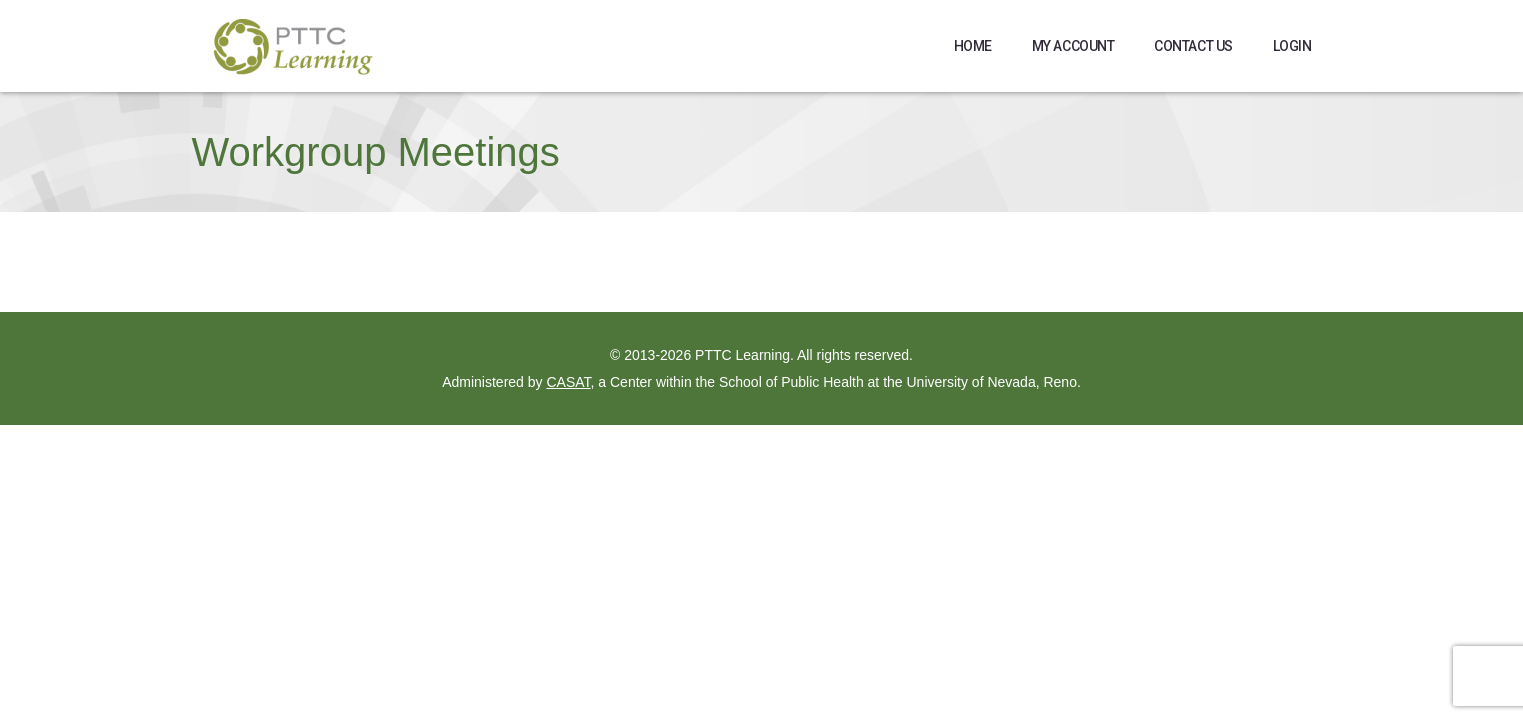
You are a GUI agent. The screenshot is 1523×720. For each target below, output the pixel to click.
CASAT (568, 382)
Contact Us (1193, 46)
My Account (1073, 46)
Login (1292, 46)
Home (973, 46)
